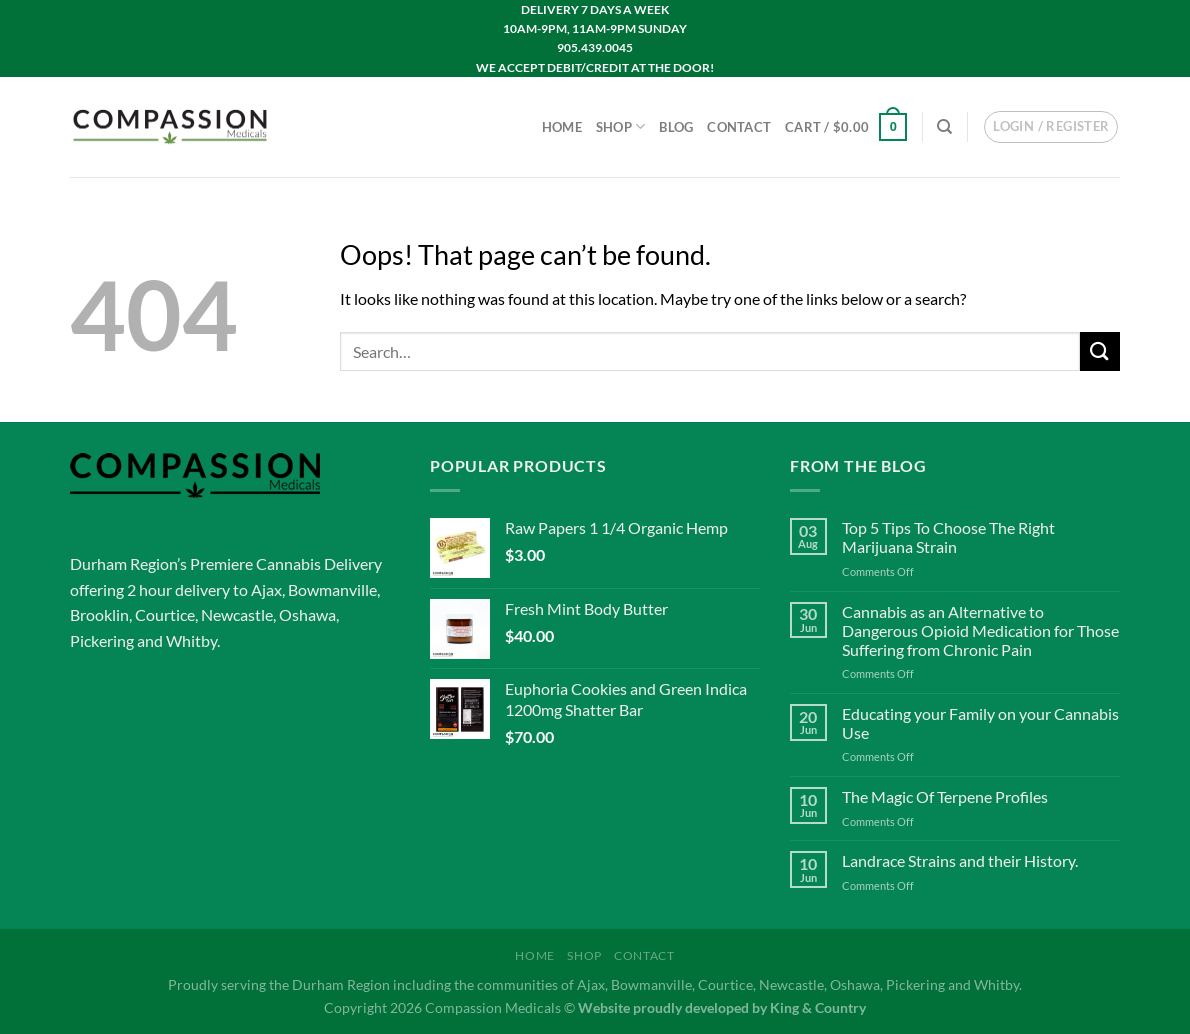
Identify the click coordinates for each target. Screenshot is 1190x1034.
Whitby (191, 640)
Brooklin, (101, 614)
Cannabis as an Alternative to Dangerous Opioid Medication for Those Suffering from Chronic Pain (980, 630)
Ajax (266, 589)
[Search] (944, 127)
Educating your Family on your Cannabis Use (980, 723)
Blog (676, 127)
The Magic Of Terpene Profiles (945, 796)
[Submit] (1100, 351)
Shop (620, 126)
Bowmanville (332, 589)
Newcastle (237, 614)
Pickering (102, 640)
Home (562, 127)
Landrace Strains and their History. (960, 860)
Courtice (165, 614)
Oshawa (307, 614)
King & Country (818, 1007)
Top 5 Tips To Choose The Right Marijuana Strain (948, 537)
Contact (739, 127)
